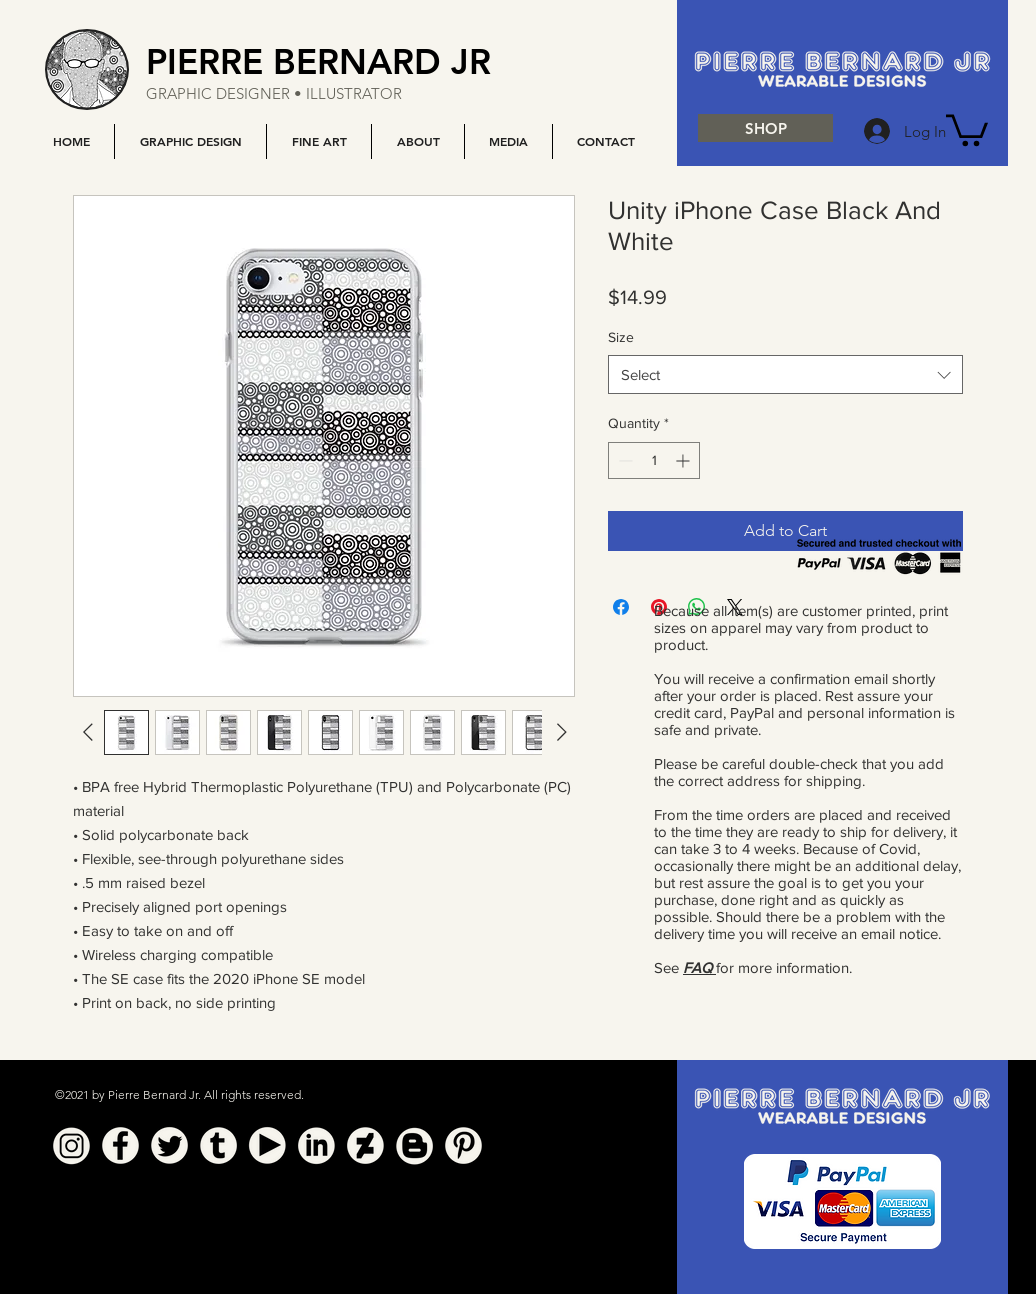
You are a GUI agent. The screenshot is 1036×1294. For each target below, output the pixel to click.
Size (621, 337)
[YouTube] (267, 1145)
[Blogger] (414, 1145)
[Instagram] (71, 1145)
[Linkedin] (316, 1145)
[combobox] (785, 374)
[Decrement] (623, 460)
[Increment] (684, 460)
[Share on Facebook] (621, 607)
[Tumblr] (218, 1145)
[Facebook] (120, 1145)
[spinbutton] (654, 460)
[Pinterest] (463, 1145)
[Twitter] (169, 1145)
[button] (190, 141)
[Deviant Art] (365, 1145)
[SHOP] (765, 128)
